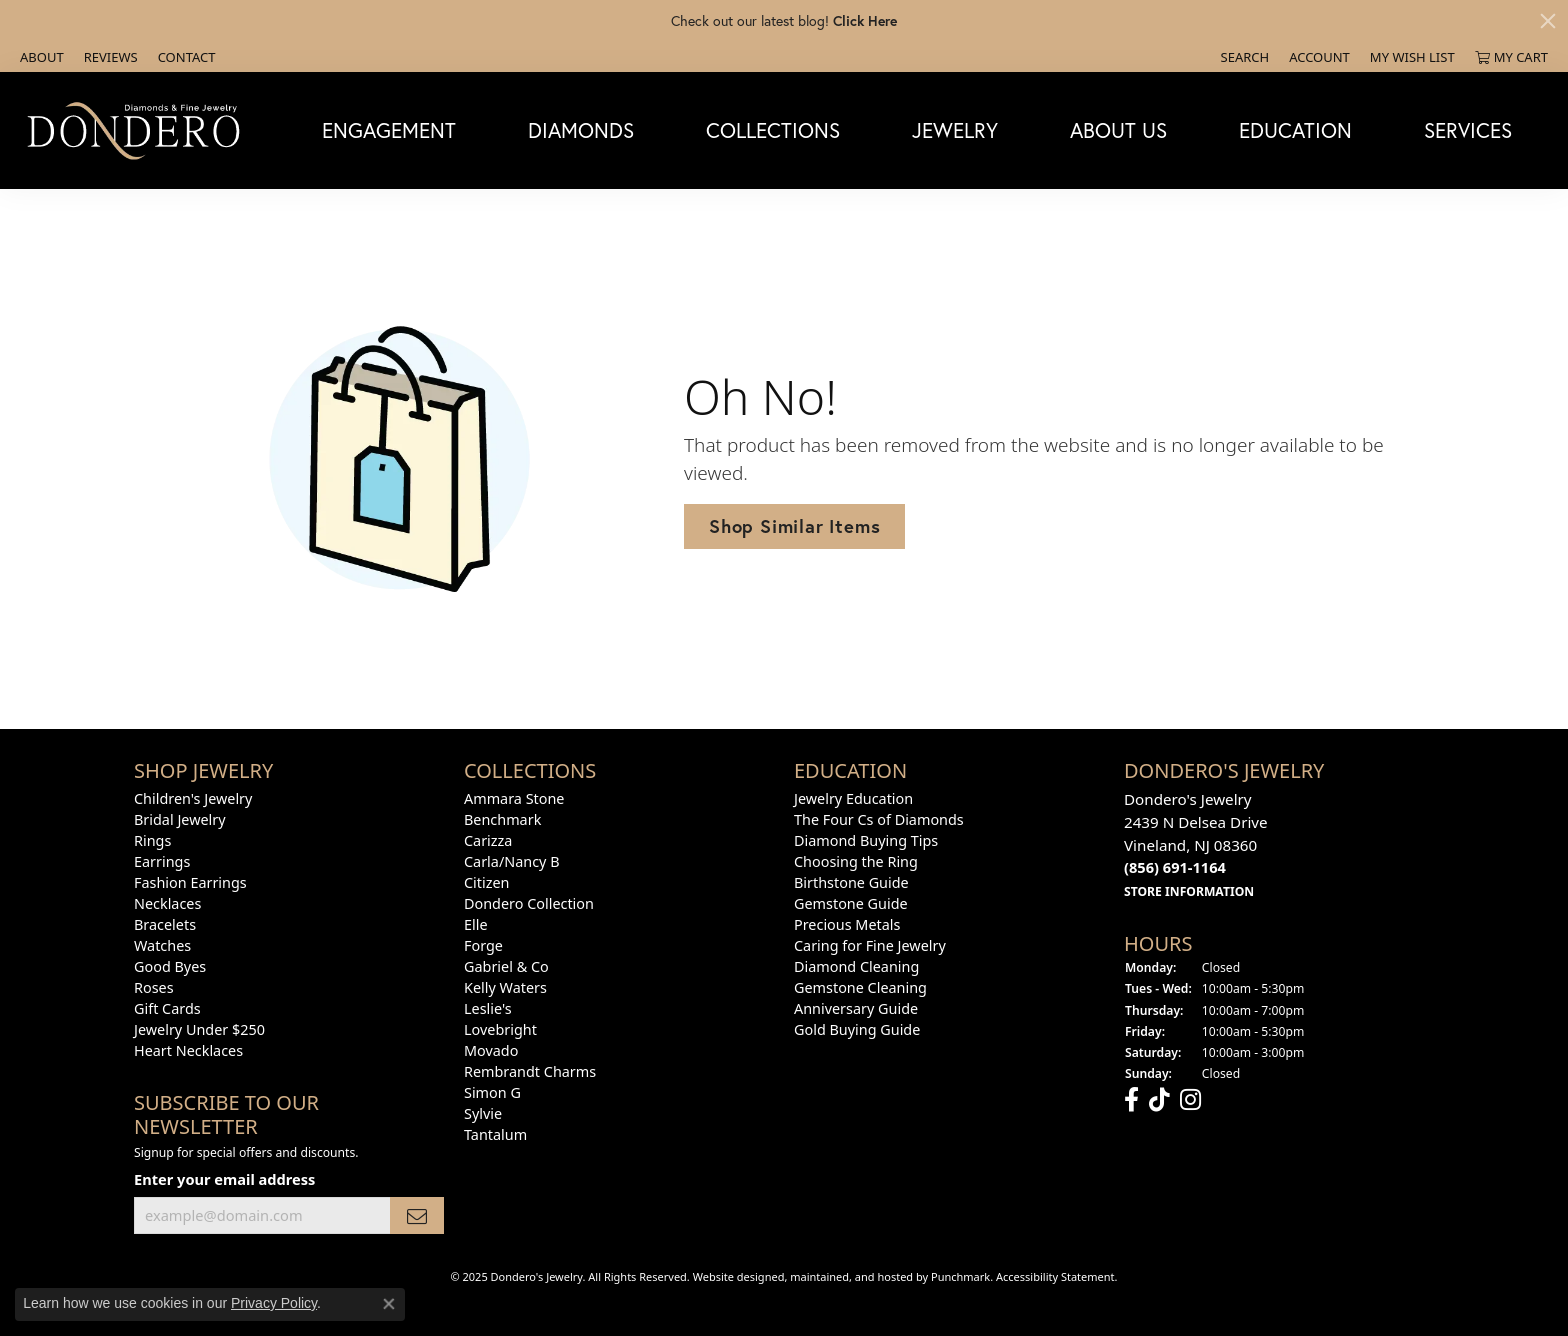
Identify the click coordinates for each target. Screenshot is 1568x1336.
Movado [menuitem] (491, 1050)
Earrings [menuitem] (162, 861)
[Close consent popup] (389, 1304)
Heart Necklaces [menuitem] (188, 1050)
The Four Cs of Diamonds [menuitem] (879, 819)
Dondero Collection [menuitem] (529, 903)
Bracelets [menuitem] (165, 924)
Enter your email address (224, 1179)
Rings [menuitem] (152, 840)
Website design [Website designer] (732, 1276)
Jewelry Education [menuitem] (853, 798)
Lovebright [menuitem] (500, 1029)
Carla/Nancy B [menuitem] (512, 861)
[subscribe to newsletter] (417, 1215)
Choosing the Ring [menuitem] (856, 861)
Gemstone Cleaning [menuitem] (860, 987)
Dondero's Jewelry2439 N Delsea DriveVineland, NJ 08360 (1196, 844)
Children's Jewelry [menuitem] (193, 798)
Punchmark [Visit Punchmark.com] (960, 1276)
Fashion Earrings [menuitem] (190, 882)
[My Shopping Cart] (1511, 57)
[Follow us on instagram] (1190, 1100)
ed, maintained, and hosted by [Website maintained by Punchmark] (851, 1276)
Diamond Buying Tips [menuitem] (866, 840)
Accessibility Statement (1055, 1276)
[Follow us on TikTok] (1159, 1100)
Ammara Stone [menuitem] (514, 798)
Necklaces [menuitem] (167, 903)
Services (1468, 130)
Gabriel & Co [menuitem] (506, 966)
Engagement (389, 130)
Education (1295, 130)
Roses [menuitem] (154, 987)
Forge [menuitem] (483, 945)
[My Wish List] (1412, 57)
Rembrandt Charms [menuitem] (530, 1071)
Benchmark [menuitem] (502, 819)
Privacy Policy (274, 1303)
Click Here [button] (865, 20)
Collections (773, 130)
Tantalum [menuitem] (495, 1134)
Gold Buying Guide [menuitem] (857, 1029)
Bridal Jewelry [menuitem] (180, 819)
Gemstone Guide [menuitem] (851, 903)
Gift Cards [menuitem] (167, 1008)
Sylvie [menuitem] (483, 1113)
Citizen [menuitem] (487, 882)
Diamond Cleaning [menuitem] (856, 966)
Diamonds (581, 130)
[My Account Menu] (1319, 57)
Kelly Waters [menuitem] (505, 987)
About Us (1118, 130)
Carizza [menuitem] (488, 840)
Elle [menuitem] (476, 924)
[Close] (1548, 21)
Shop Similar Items (794, 526)
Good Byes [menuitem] (170, 966)
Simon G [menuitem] (492, 1092)
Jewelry (955, 130)
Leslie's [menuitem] (488, 1008)
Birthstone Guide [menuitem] (851, 882)
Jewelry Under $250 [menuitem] (199, 1029)
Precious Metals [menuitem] (847, 924)
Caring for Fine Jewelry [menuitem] (870, 945)
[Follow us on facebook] (1131, 1100)
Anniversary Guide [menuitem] (856, 1008)
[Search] (1245, 57)
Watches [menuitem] (162, 945)
